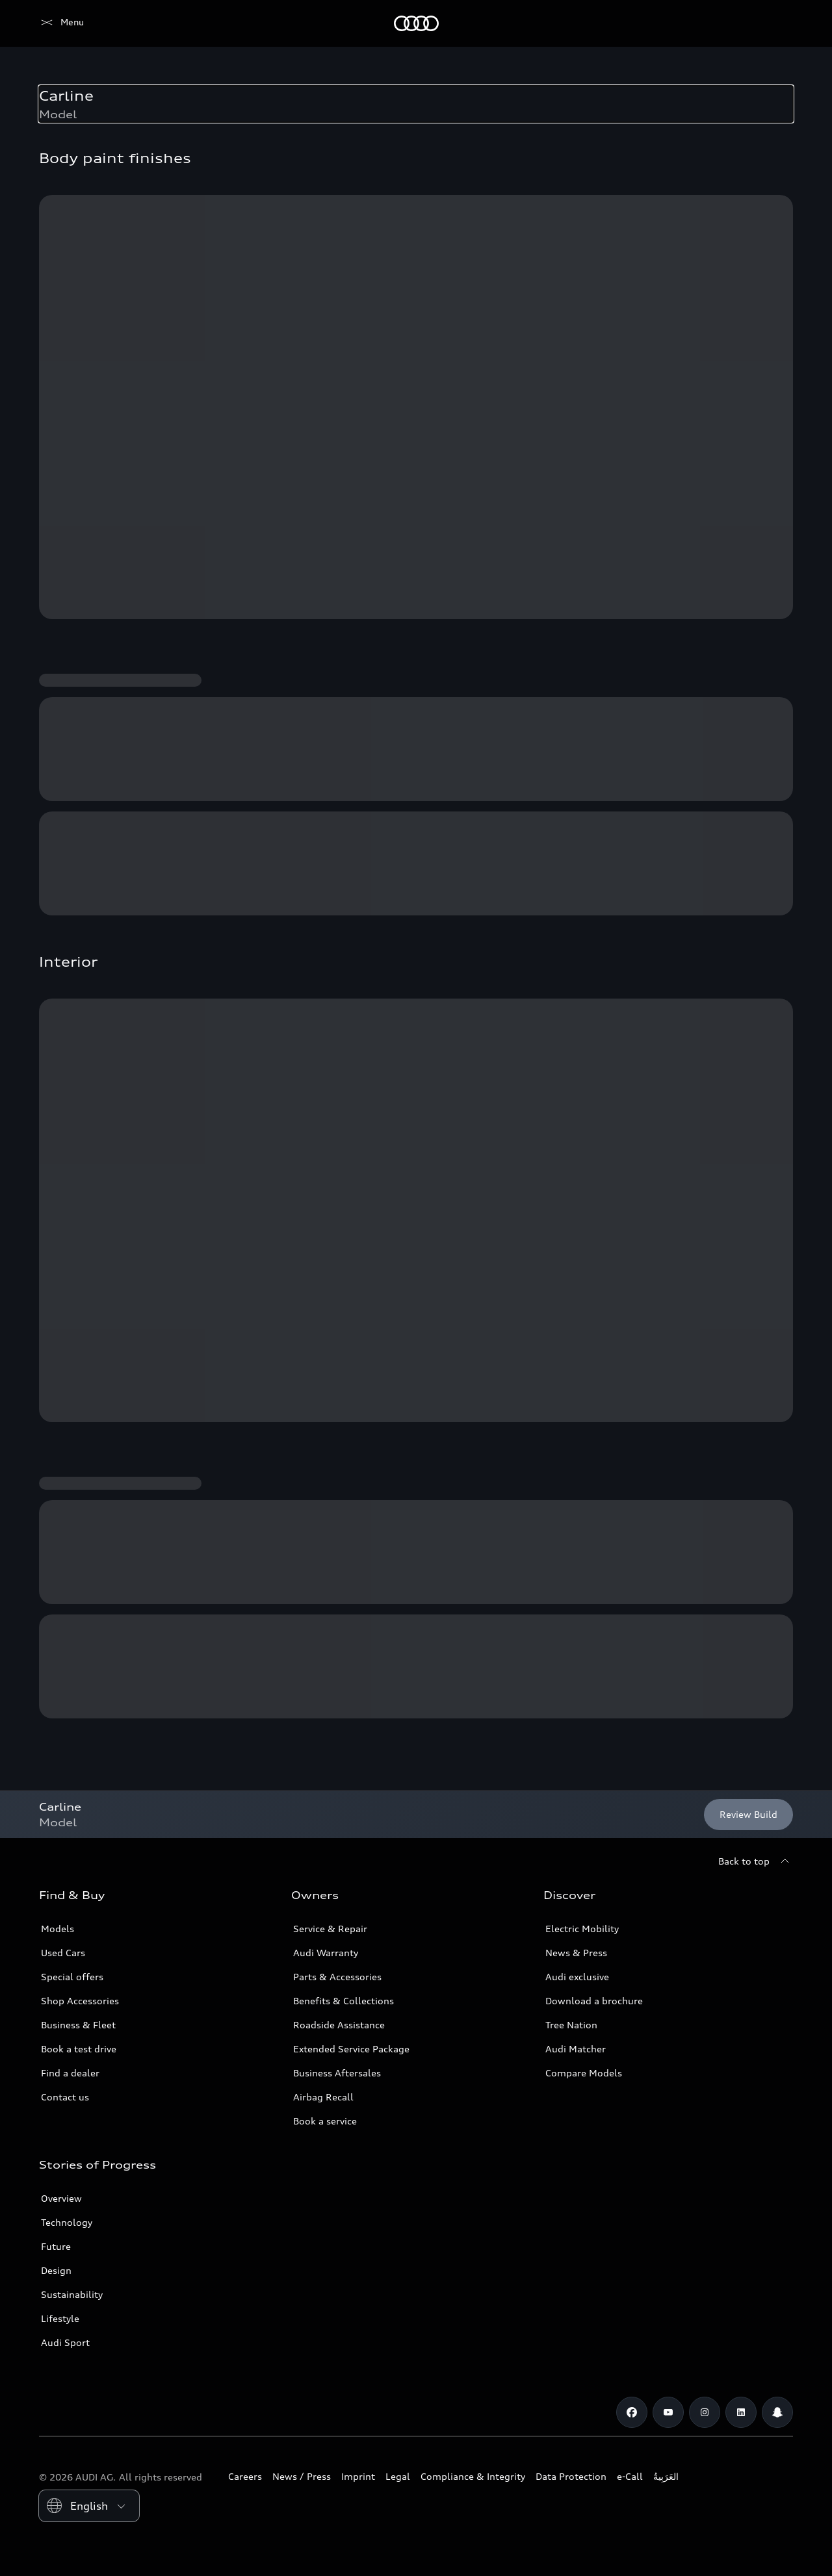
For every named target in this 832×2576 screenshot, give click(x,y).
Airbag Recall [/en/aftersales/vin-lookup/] (323, 2096)
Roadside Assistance (339, 2024)
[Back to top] (755, 1861)
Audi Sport (65, 2342)
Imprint (358, 2476)
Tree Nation (571, 2024)
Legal (397, 2476)
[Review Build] (748, 1814)
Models (57, 1928)
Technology (66, 2222)
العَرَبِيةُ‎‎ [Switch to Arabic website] (666, 2476)
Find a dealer (70, 2072)
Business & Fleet (78, 2024)
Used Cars (63, 1952)
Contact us (65, 2096)
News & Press (576, 1952)
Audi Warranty (325, 1952)
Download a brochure (594, 2000)
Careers (245, 2476)
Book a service (325, 2120)
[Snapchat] (777, 2412)
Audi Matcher (575, 2048)
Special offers (72, 1976)
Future (56, 2246)
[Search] (777, 23)
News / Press (301, 2476)
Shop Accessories (80, 2000)
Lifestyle (60, 2318)
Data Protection (571, 2476)
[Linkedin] (741, 2412)
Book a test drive (78, 2048)
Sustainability (72, 2294)
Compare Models (583, 2072)
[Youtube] (668, 2412)
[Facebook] (631, 2412)
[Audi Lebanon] (61, 23)
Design (56, 2270)
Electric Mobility (582, 1928)
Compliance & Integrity (473, 2476)
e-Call (630, 2476)
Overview (61, 2198)
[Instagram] (704, 2412)
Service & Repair (330, 1928)
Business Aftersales (337, 2072)
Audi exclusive (577, 1976)
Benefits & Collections (343, 2000)
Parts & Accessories (337, 1976)
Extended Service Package (351, 2048)
